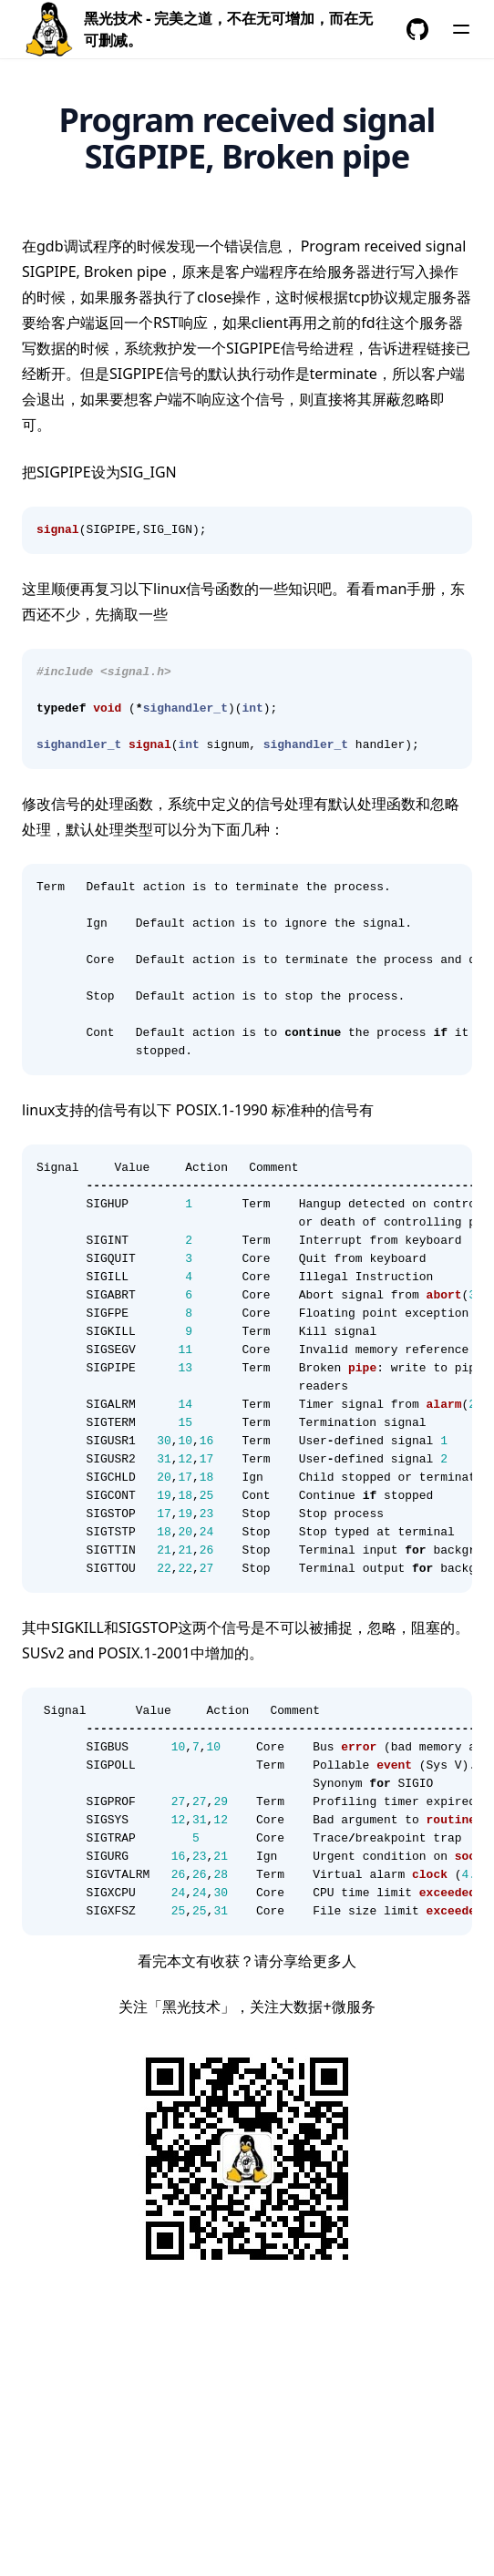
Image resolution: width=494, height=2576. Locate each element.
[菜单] (461, 29)
